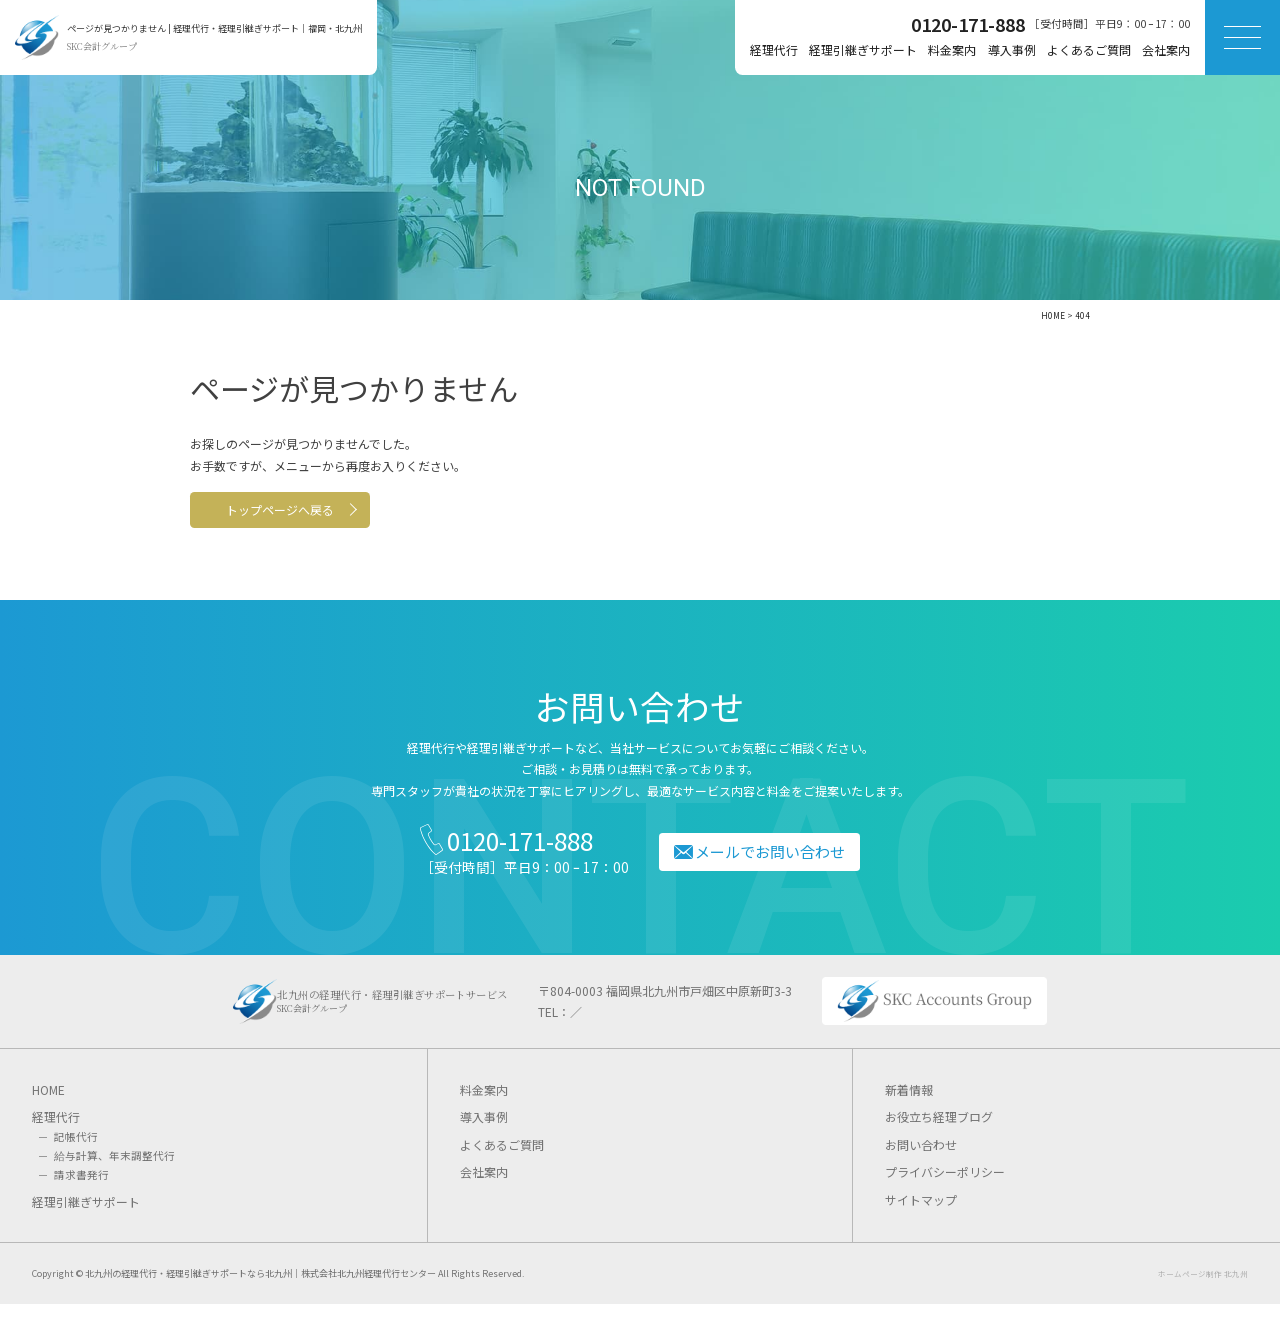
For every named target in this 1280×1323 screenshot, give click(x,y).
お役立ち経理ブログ (939, 1135)
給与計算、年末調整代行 (114, 1174)
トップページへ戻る (321, 512)
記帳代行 (76, 1155)
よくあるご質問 (1089, 49)
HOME (48, 1108)
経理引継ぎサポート (863, 49)
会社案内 (1166, 49)
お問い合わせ (921, 1163)
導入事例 (1012, 49)
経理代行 (774, 49)
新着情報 (909, 1108)
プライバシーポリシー (945, 1191)
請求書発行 (81, 1193)
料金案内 (952, 49)
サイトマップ (921, 1218)
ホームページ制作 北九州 (1203, 1292)
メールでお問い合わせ (779, 859)
